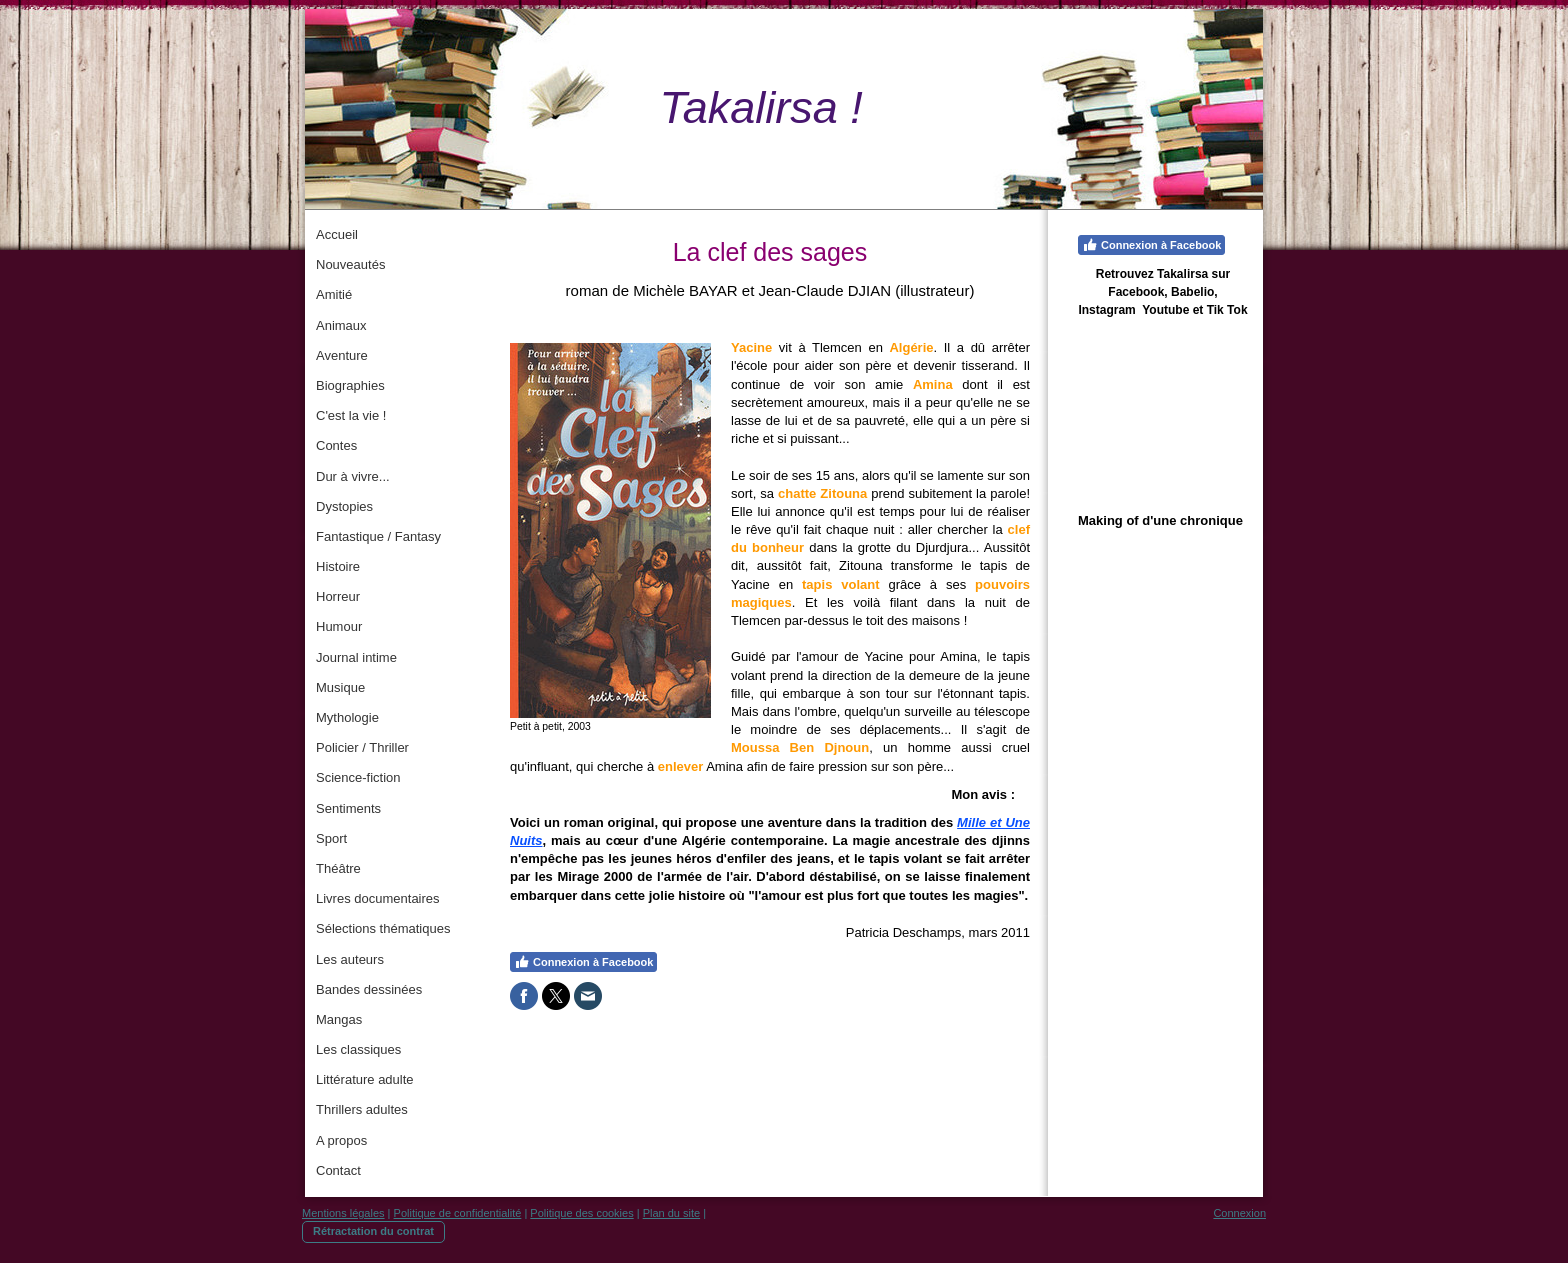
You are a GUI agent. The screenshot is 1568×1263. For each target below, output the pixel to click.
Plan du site (671, 1213)
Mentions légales (343, 1213)
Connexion (1239, 1213)
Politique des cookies (581, 1213)
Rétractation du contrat (373, 1231)
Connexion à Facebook (583, 962)
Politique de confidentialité (458, 1213)
